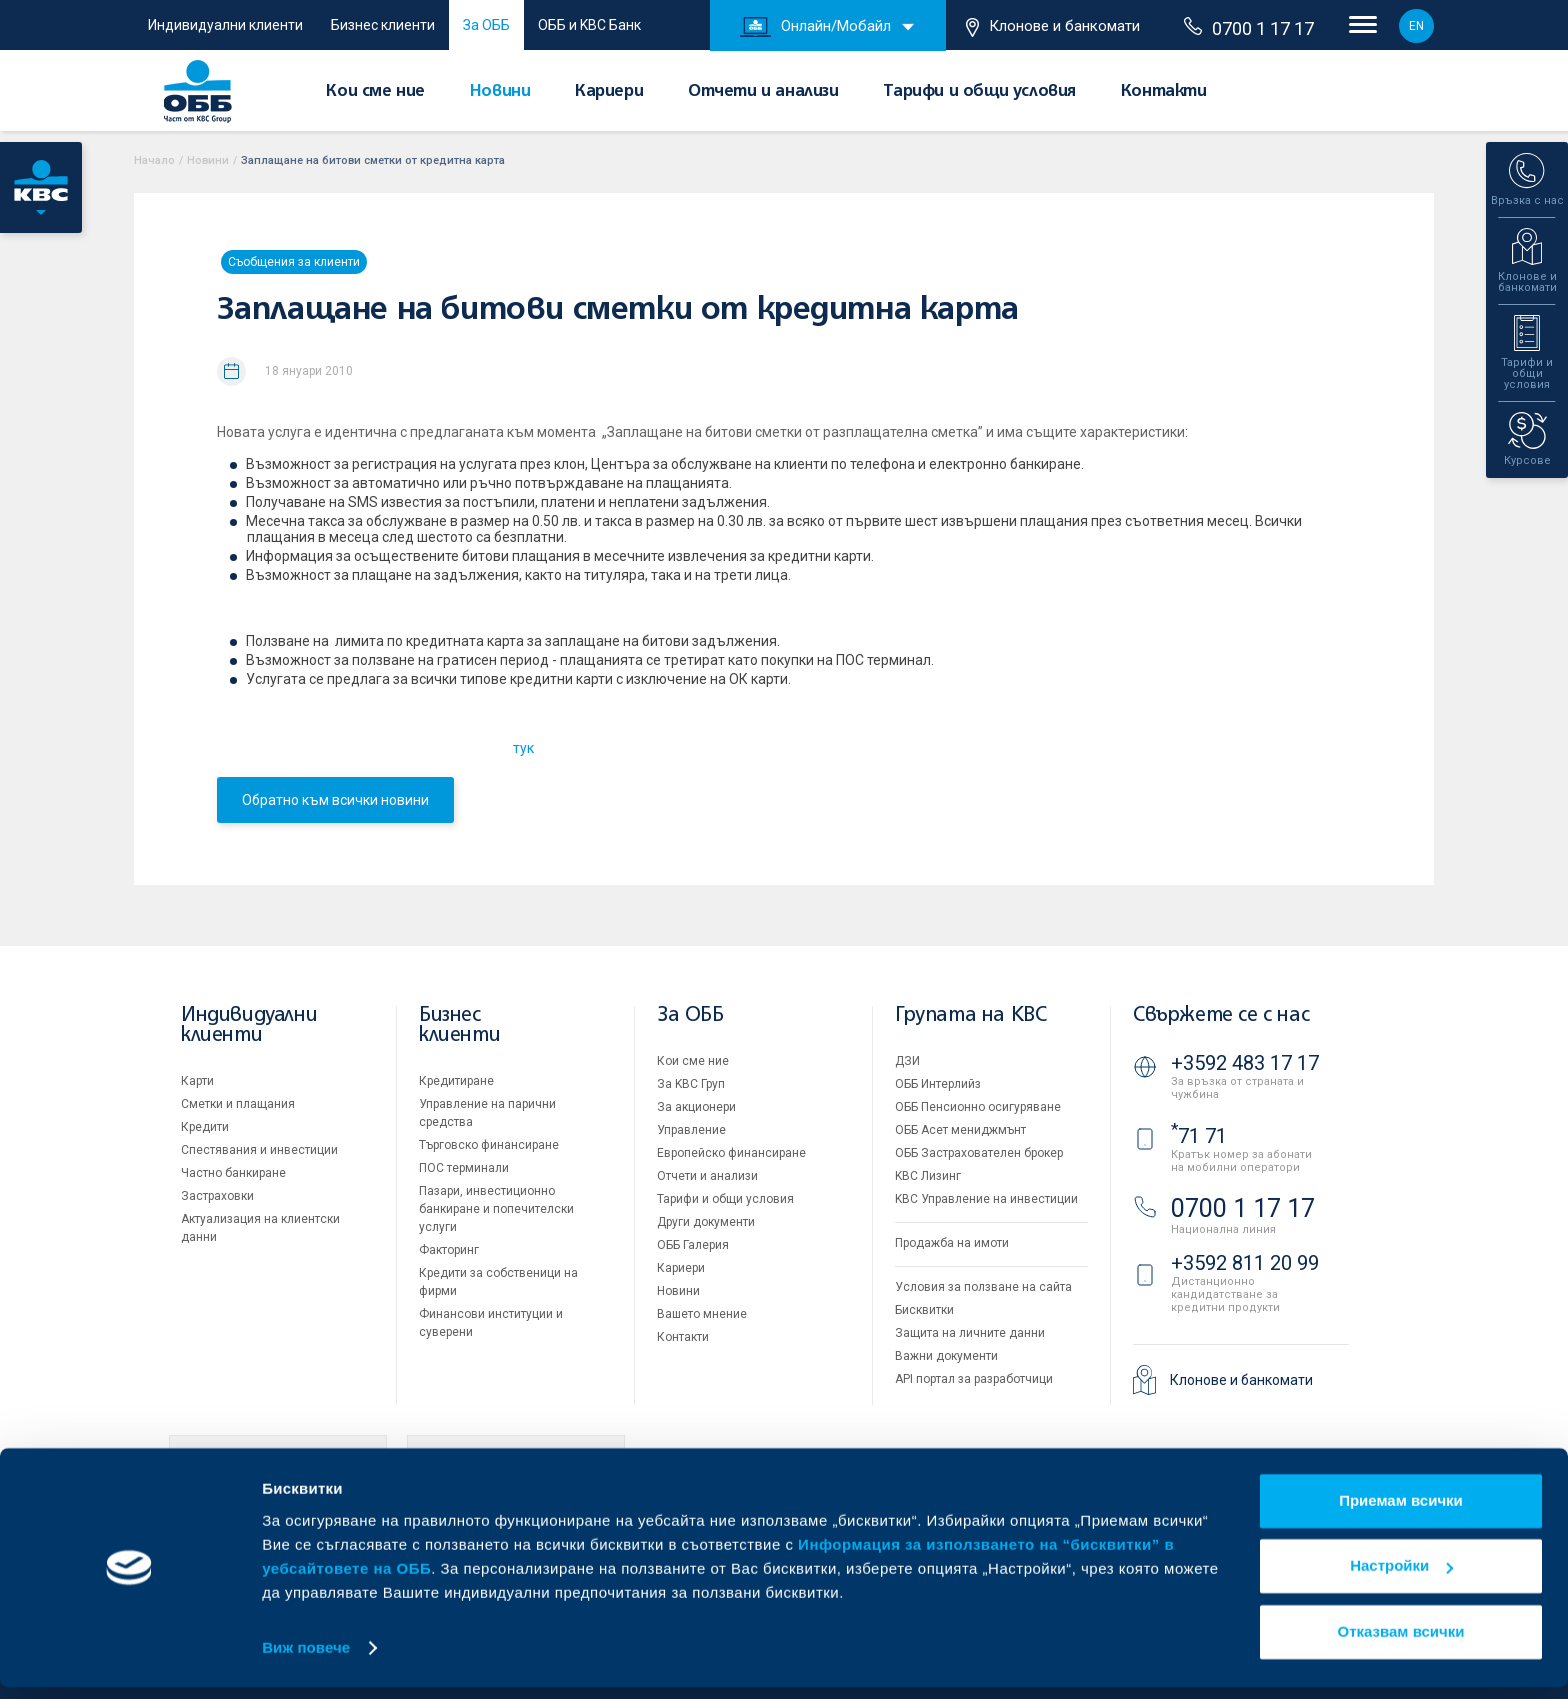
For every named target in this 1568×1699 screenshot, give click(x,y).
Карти (197, 1081)
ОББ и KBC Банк (589, 25)
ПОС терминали (464, 1168)
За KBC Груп (691, 1084)
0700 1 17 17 (1249, 28)
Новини (500, 92)
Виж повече (306, 1659)
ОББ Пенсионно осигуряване (978, 1107)
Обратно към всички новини (335, 800)
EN (1416, 26)
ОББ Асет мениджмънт (960, 1130)
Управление (691, 1130)
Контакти (1164, 92)
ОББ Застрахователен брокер (979, 1153)
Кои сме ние (375, 92)
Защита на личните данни (970, 1333)
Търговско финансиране (489, 1145)
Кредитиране (456, 1081)
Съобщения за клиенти (294, 262)
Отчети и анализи (763, 92)
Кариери (609, 92)
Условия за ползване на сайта (983, 1287)
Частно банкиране (233, 1173)
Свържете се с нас (1221, 1015)
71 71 (1199, 1136)
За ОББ (486, 25)
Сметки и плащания (238, 1104)
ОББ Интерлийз (938, 1084)
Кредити (205, 1127)
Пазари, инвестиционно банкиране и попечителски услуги (496, 1209)
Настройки (1401, 1577)
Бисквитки (924, 1310)
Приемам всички (1401, 1512)
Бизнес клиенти (383, 25)
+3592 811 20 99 (1245, 1263)
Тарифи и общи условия (979, 92)
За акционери (696, 1107)
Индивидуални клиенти (225, 25)
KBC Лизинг (928, 1176)
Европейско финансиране (731, 1153)
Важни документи (946, 1356)
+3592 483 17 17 (1245, 1063)
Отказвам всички (1401, 1643)
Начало (154, 160)
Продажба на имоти (952, 1243)
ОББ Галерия (693, 1245)
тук (523, 748)
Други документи (706, 1222)
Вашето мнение (702, 1314)
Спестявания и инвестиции (259, 1150)
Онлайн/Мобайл (815, 27)
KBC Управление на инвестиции (986, 1199)
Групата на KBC (970, 1015)
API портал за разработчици (974, 1379)
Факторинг (449, 1250)
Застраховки (217, 1196)
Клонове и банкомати (1053, 27)
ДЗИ (907, 1061)
